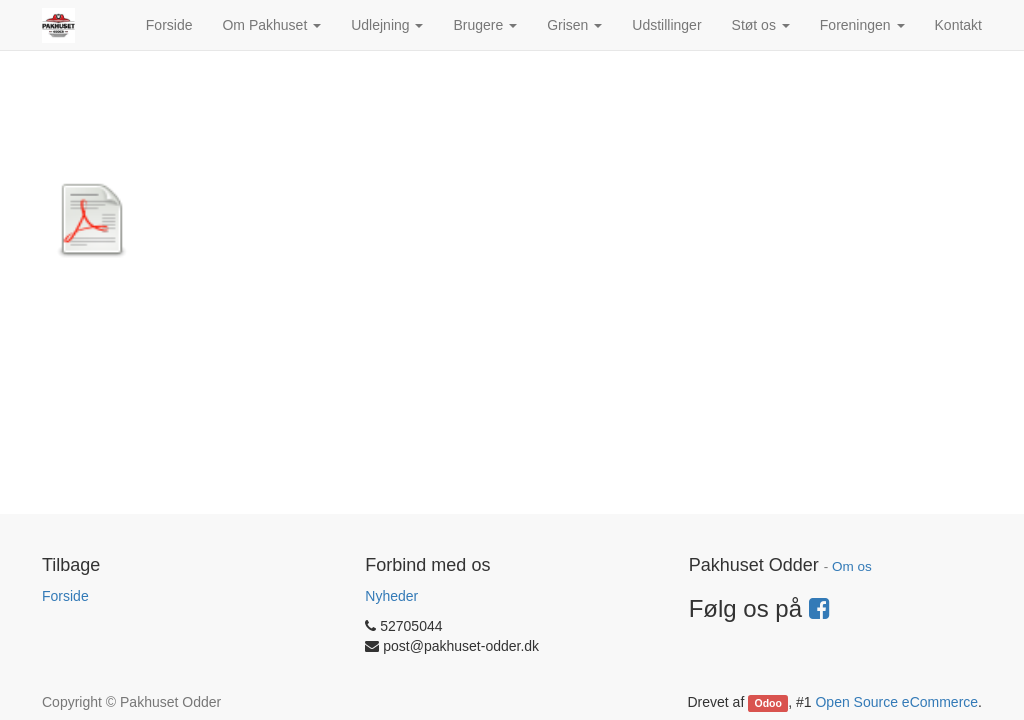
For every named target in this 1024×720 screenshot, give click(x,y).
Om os (852, 566)
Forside (65, 596)
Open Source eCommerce (896, 702)
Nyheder (391, 596)
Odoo (768, 703)
